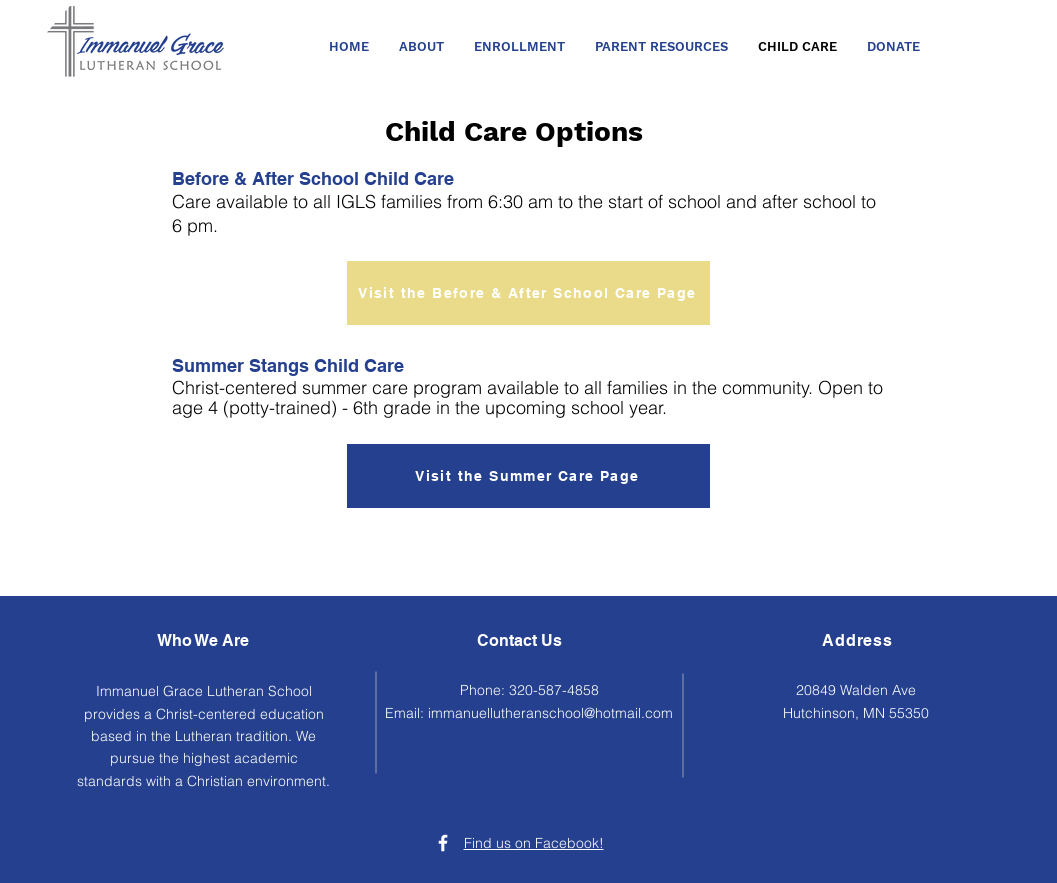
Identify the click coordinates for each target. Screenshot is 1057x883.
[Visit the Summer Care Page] (528, 476)
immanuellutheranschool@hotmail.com (550, 713)
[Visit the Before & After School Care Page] (528, 293)
